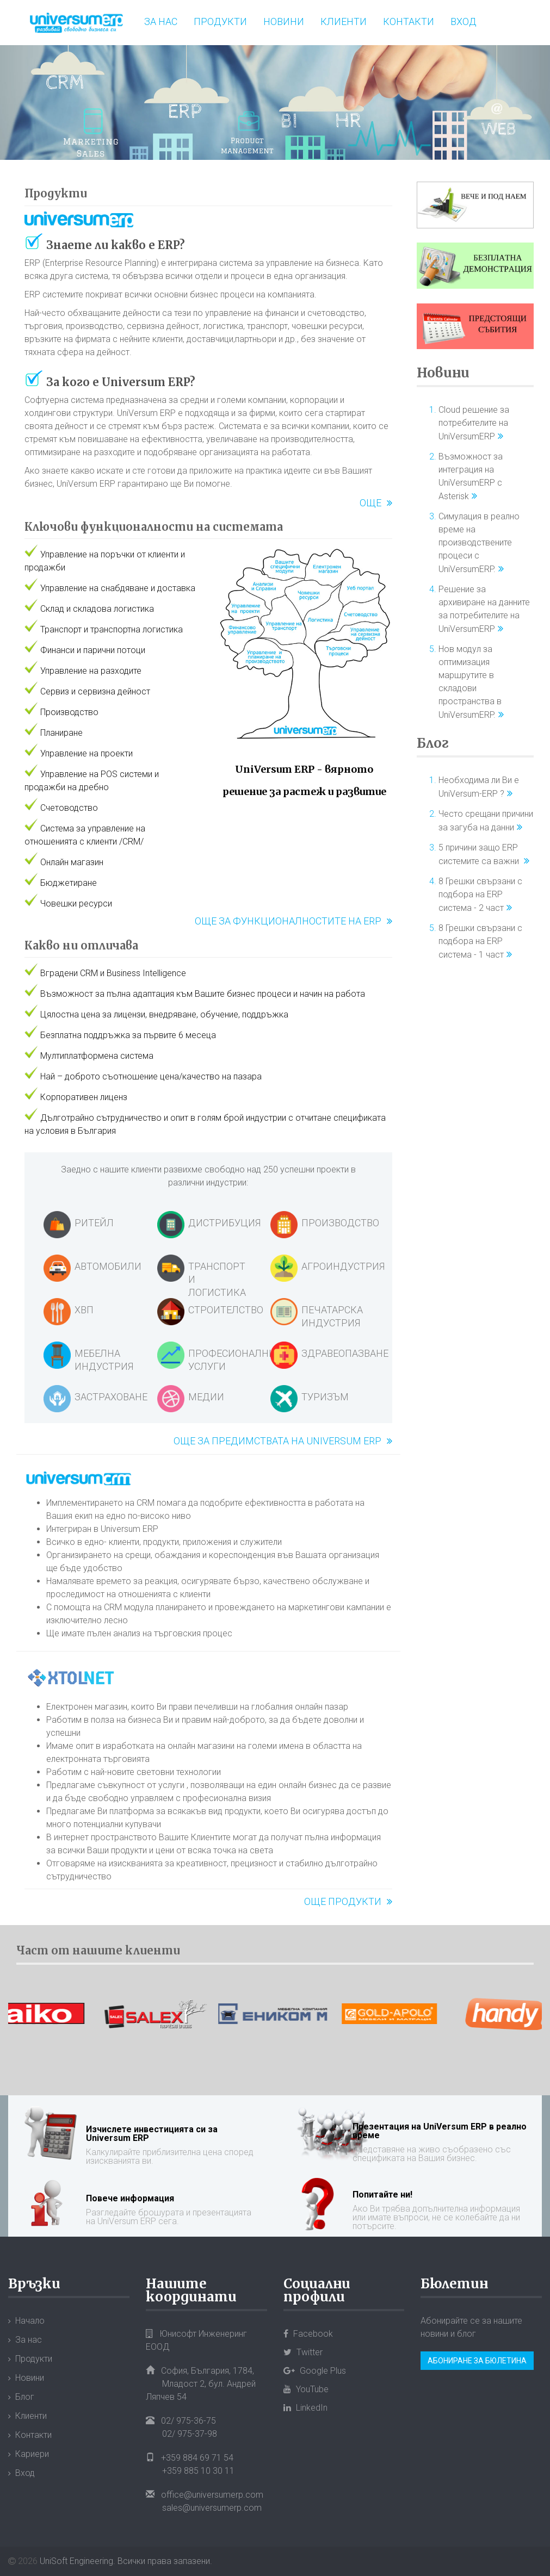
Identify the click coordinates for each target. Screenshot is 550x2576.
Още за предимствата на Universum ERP (277, 1441)
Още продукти (342, 1901)
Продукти (220, 21)
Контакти (408, 21)
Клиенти (343, 21)
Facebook (308, 2334)
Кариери (32, 2454)
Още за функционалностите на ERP (288, 921)
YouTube (306, 2389)
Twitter (303, 2352)
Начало (30, 2321)
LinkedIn (305, 2408)
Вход (463, 21)
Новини (283, 21)
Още (370, 502)
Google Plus (314, 2371)
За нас (160, 21)
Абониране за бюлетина (477, 2360)
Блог (433, 743)
